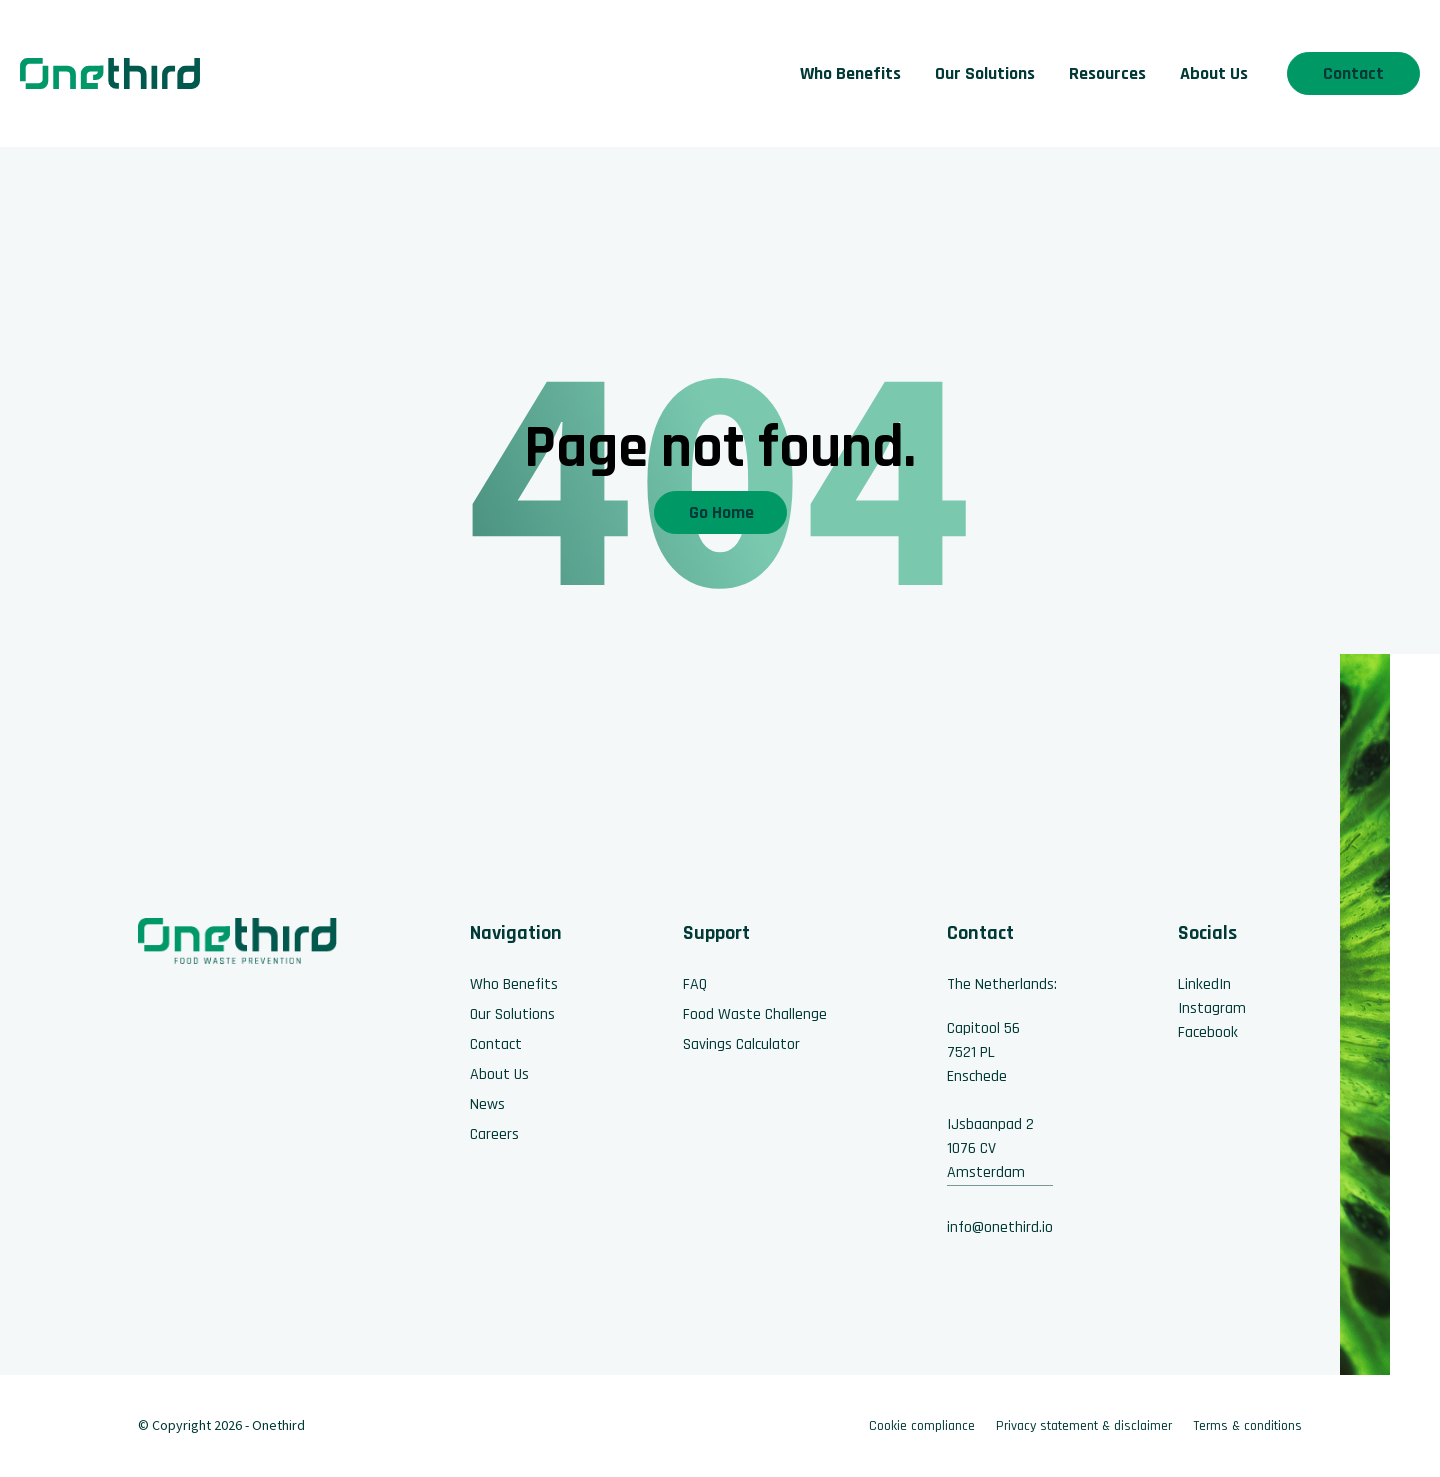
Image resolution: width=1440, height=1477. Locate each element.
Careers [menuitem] (494, 1134)
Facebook (1208, 1032)
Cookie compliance (922, 1426)
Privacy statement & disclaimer (1084, 1426)
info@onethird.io (1000, 1227)
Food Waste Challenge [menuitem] (755, 1014)
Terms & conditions (1247, 1426)
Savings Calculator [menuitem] (741, 1044)
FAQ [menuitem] (695, 984)
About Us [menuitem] (1214, 73)
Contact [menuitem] (496, 1044)
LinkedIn (1204, 984)
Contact (1353, 73)
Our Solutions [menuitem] (985, 73)
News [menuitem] (487, 1104)
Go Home (721, 512)
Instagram (1212, 1008)
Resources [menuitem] (1107, 73)
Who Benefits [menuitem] (850, 73)
